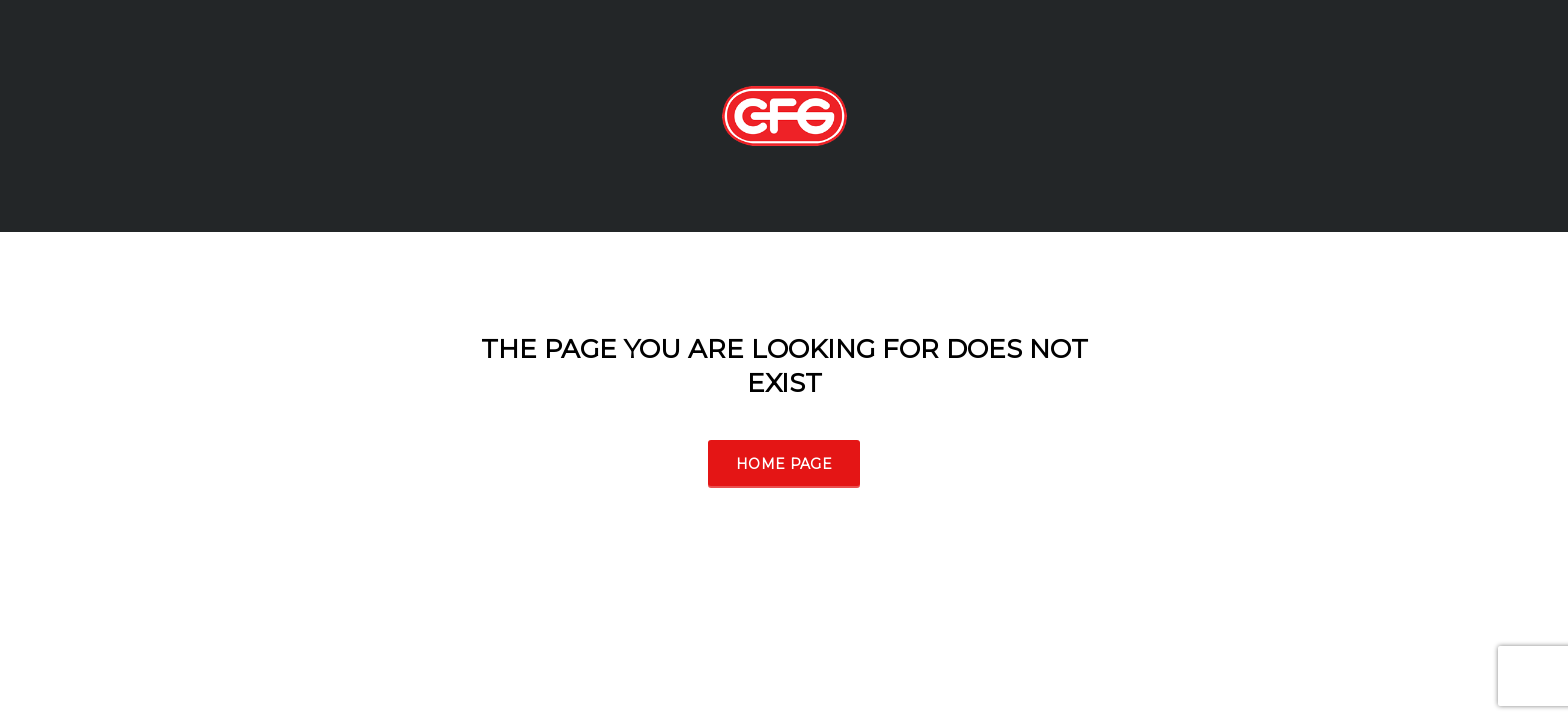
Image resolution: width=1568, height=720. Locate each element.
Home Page (784, 464)
